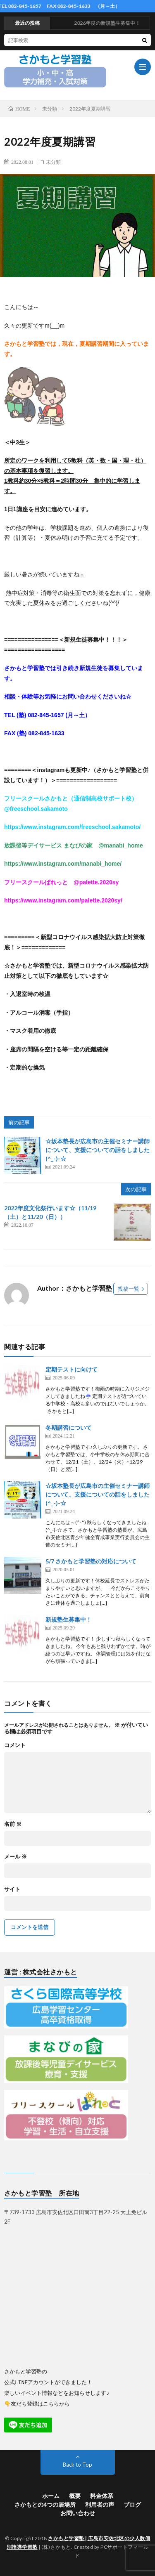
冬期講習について (68, 1427)
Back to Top (77, 2464)
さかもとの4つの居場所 (45, 2504)
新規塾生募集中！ (68, 1619)
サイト (12, 1889)
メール (15, 1856)
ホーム (51, 2495)
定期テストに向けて (71, 1369)
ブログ (132, 2504)
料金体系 (101, 2495)
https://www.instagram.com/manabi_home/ (63, 863)
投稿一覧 (128, 1288)
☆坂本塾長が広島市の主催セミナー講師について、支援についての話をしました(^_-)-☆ (97, 1150)
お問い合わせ (77, 2512)
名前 (12, 1824)
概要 (75, 2495)
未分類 (53, 161)
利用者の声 (99, 2504)
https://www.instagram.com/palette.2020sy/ (63, 900)
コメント (15, 1745)
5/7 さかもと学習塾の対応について (90, 1561)
